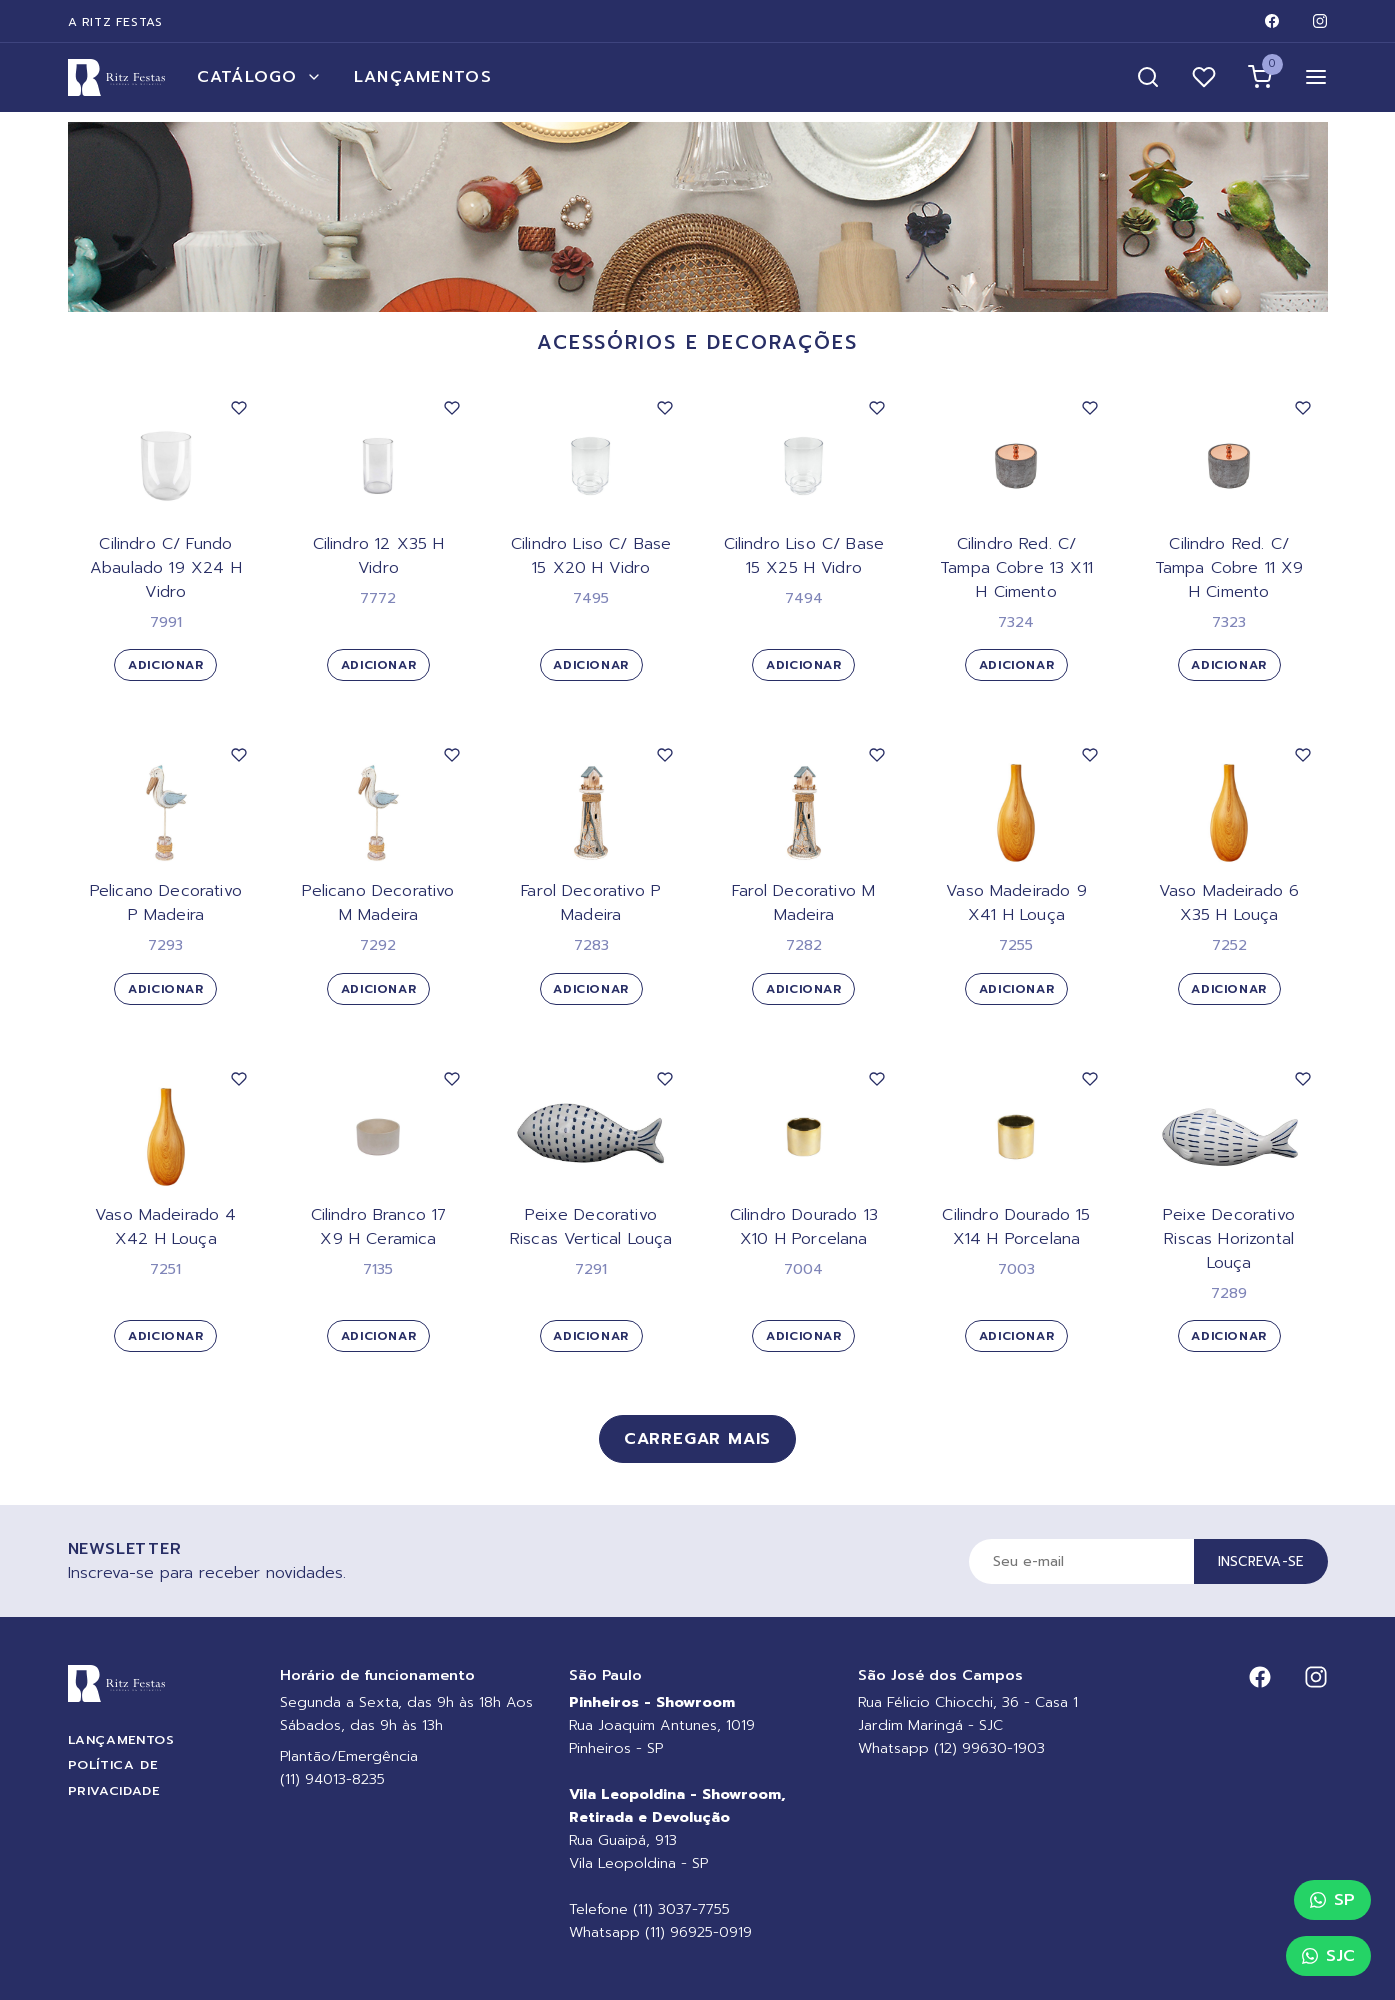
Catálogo (259, 77)
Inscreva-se (1261, 1561)
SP (1332, 1900)
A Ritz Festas (115, 22)
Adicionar (165, 665)
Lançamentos (423, 77)
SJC (1328, 1956)
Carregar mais (697, 1439)
